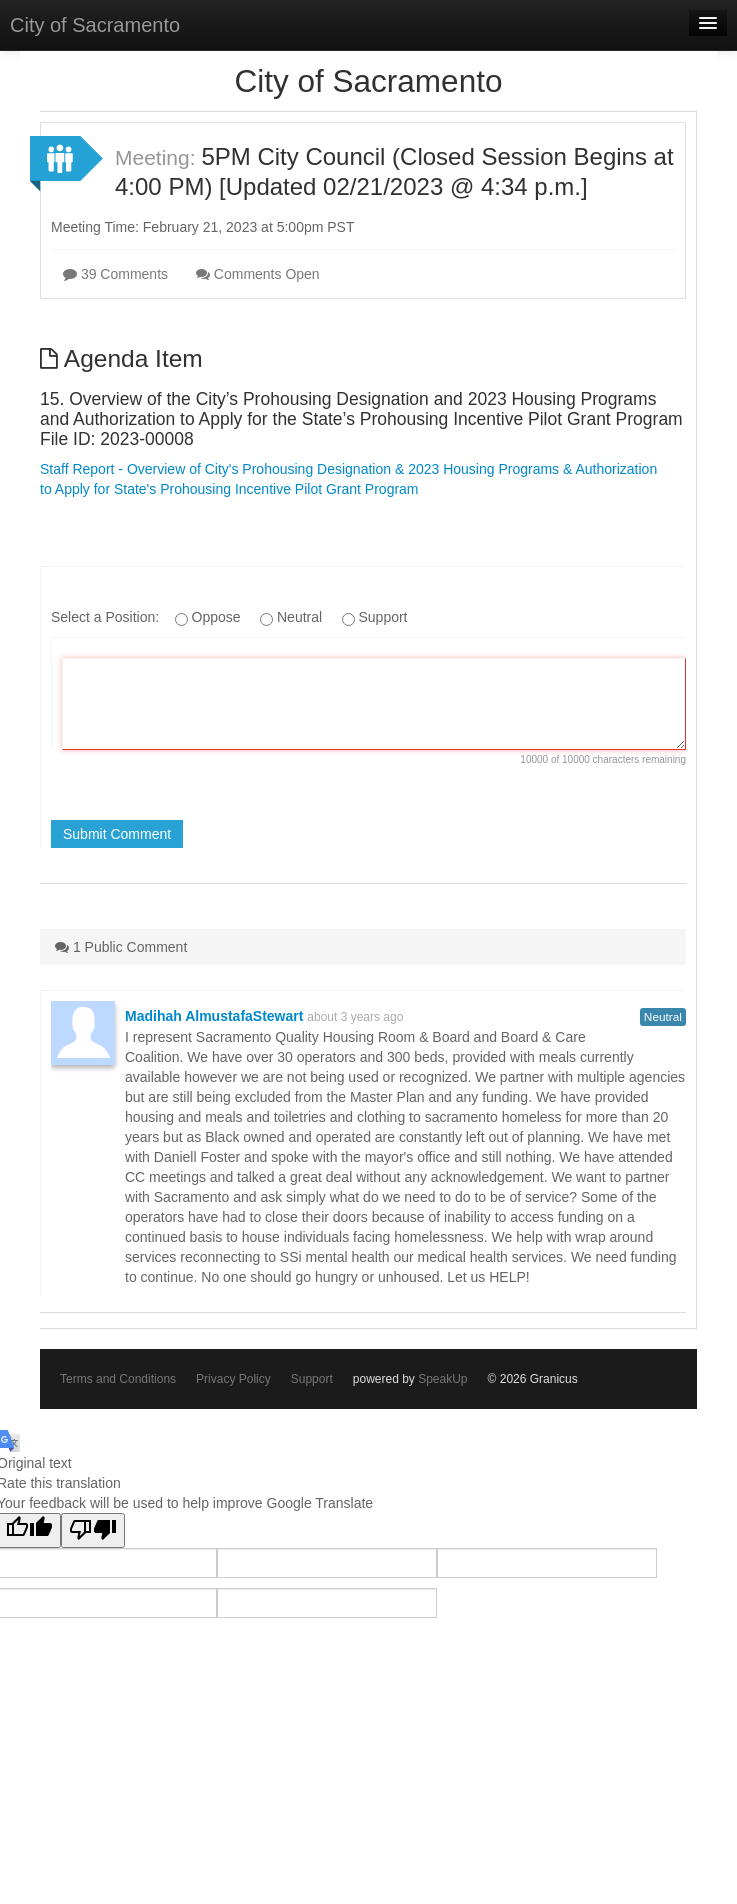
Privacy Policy (233, 1379)
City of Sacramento (95, 25)
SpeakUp (442, 1379)
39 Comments (115, 274)
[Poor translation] (93, 1530)
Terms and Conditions (118, 1379)
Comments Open (258, 274)
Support (312, 1379)
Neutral (663, 1017)
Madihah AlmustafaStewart (214, 1016)
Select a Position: (107, 617)
